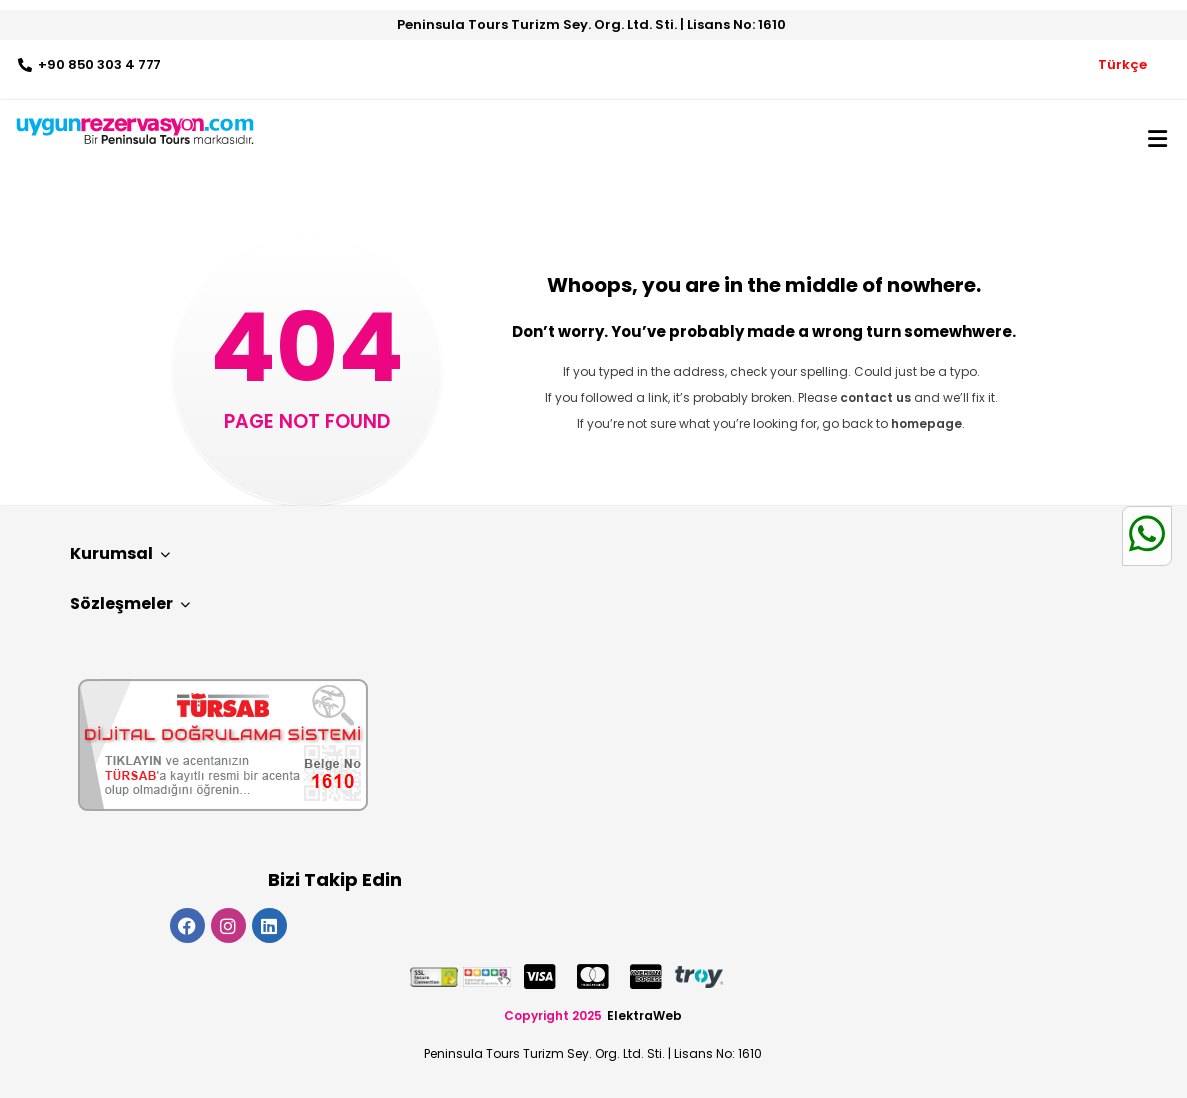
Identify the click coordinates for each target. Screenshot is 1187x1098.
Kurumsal (120, 553)
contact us (875, 397)
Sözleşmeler (130, 603)
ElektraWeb (644, 1015)
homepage (926, 423)
